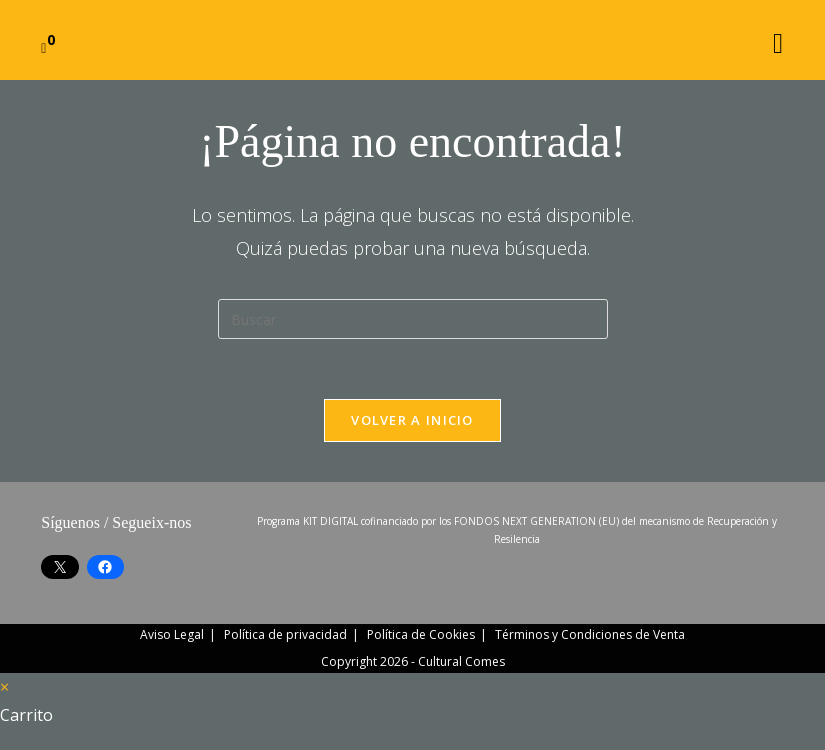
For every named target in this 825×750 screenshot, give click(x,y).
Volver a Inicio (412, 420)
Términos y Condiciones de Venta (590, 634)
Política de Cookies (421, 634)
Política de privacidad (285, 634)
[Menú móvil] (778, 39)
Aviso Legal (172, 634)
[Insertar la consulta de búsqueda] (413, 319)
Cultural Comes (461, 661)
